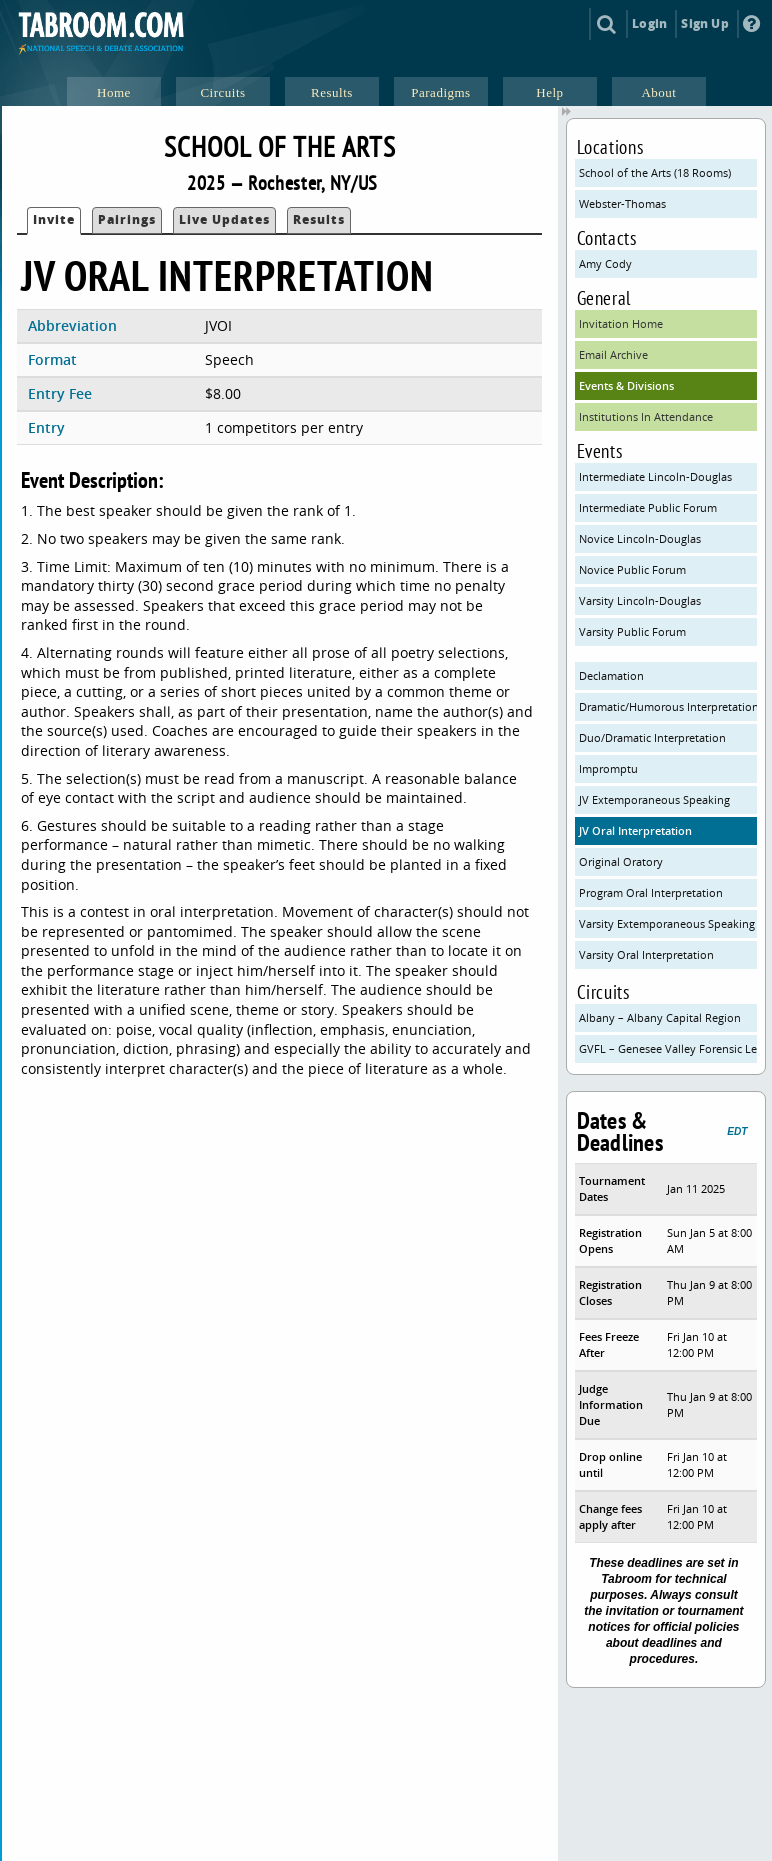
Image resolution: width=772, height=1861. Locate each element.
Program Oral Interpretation (651, 892)
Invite (54, 219)
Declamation (611, 675)
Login (649, 23)
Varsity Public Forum (632, 631)
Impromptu (608, 768)
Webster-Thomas (622, 203)
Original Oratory (621, 861)
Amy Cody (605, 263)
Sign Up (704, 23)
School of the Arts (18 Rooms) (655, 172)
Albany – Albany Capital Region (660, 1017)
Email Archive (613, 354)
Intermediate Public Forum (648, 507)
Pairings (127, 219)
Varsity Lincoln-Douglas (640, 600)
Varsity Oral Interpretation (646, 954)
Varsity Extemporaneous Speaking (667, 923)
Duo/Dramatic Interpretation (652, 737)
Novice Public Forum (632, 569)
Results (319, 219)
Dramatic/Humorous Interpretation (668, 706)
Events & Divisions (626, 385)
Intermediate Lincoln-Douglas (655, 476)
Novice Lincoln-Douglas (640, 538)
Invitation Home (621, 323)
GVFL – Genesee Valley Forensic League (668, 1048)
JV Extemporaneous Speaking (654, 799)
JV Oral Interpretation (635, 830)
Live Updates (224, 219)
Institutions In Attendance (646, 416)
